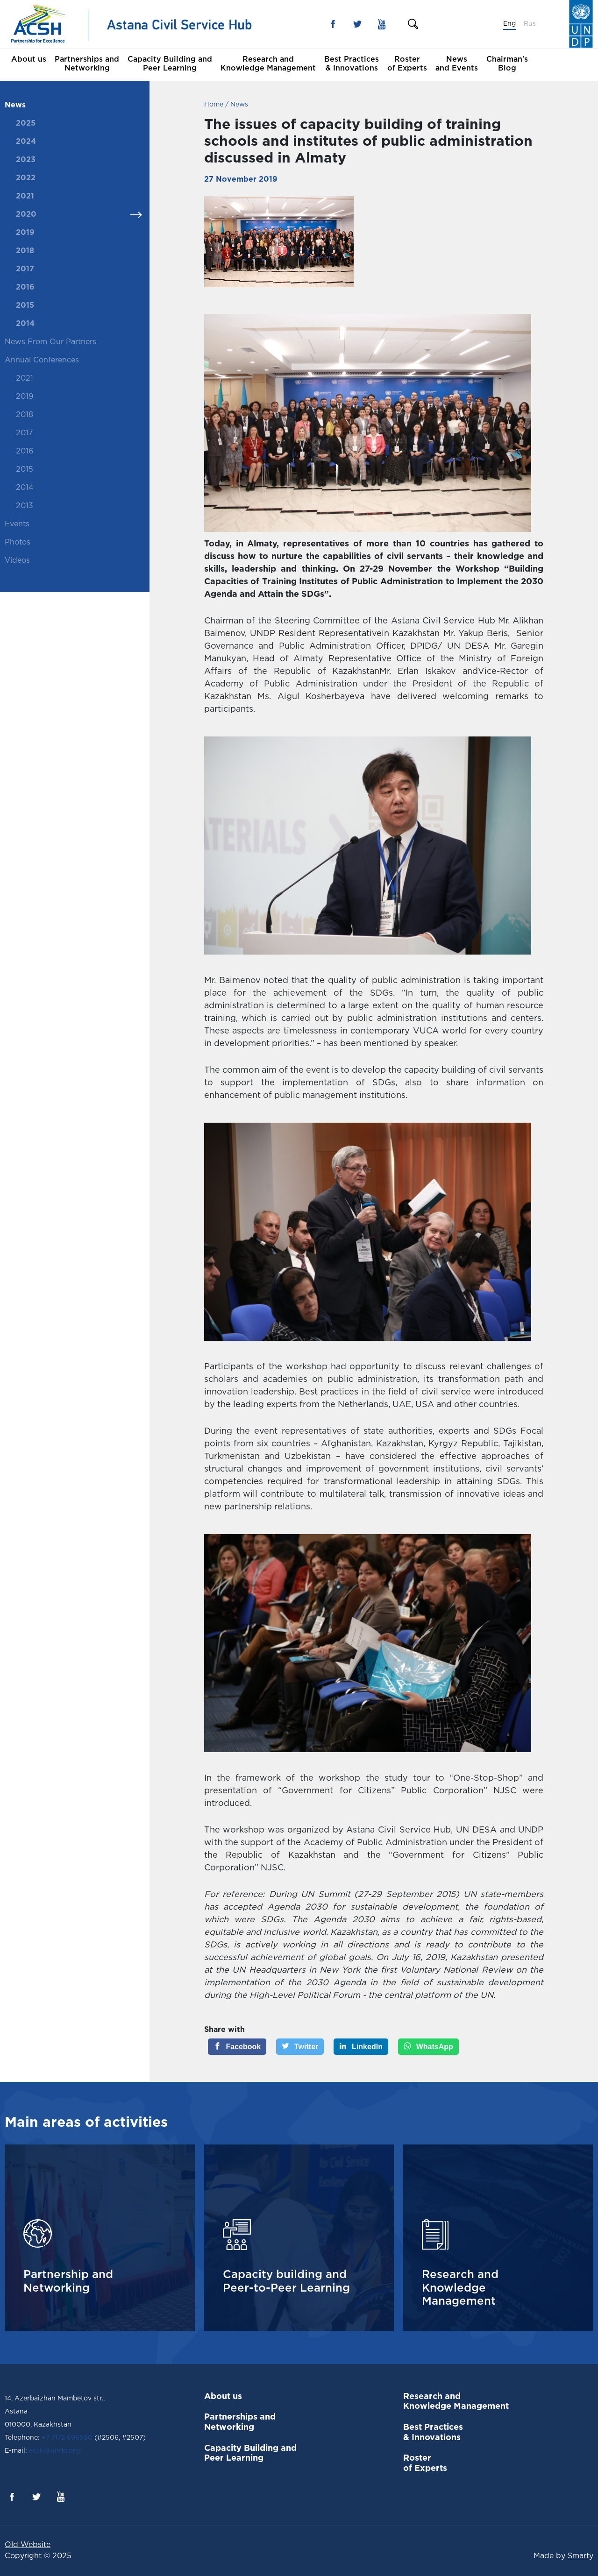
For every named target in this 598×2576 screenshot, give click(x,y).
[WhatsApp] (428, 2046)
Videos (17, 560)
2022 (26, 178)
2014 (25, 323)
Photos (17, 542)
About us (28, 59)
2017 (25, 269)
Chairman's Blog (507, 64)
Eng (509, 24)
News (15, 105)
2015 (25, 305)
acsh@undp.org (53, 2451)
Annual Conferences (42, 360)
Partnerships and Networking (87, 64)
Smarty (580, 2556)
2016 (25, 287)
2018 (25, 251)
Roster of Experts (407, 64)
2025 (26, 123)
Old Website (27, 2544)
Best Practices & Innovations (351, 64)
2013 (24, 506)
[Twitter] (300, 2046)
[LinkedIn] (361, 2046)
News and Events (456, 64)
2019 (25, 232)
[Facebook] (237, 2046)
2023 (26, 159)
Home (213, 104)
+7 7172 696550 (67, 2438)
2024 (26, 141)
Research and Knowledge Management (268, 64)
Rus (530, 24)
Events (17, 524)
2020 (26, 214)
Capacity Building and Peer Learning (170, 64)
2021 (25, 196)
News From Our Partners (50, 342)
